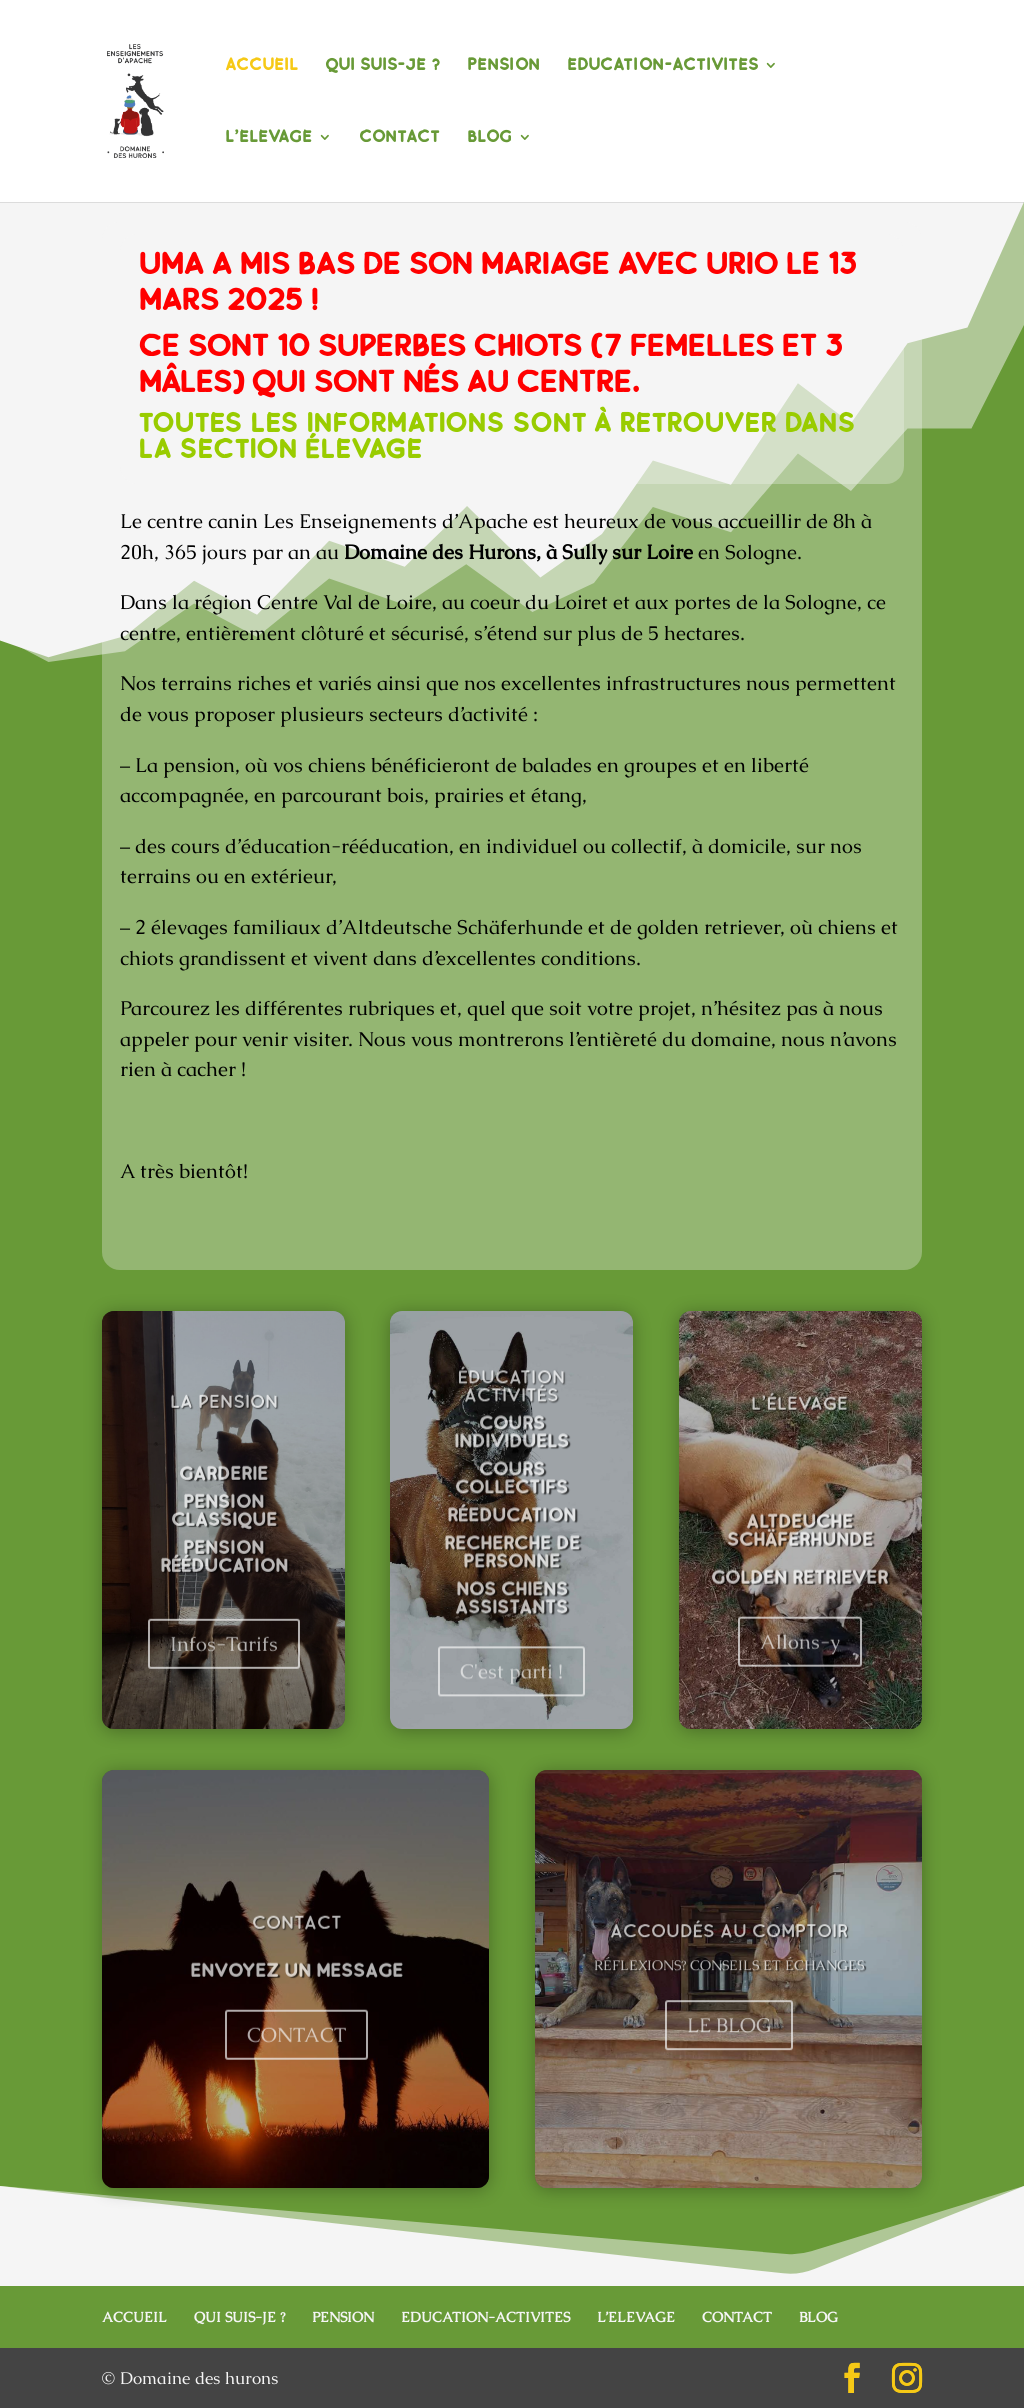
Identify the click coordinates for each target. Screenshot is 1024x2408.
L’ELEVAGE (268, 138)
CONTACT (399, 138)
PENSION (503, 66)
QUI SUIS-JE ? (382, 66)
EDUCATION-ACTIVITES (662, 66)
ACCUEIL (261, 66)
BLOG (489, 138)
